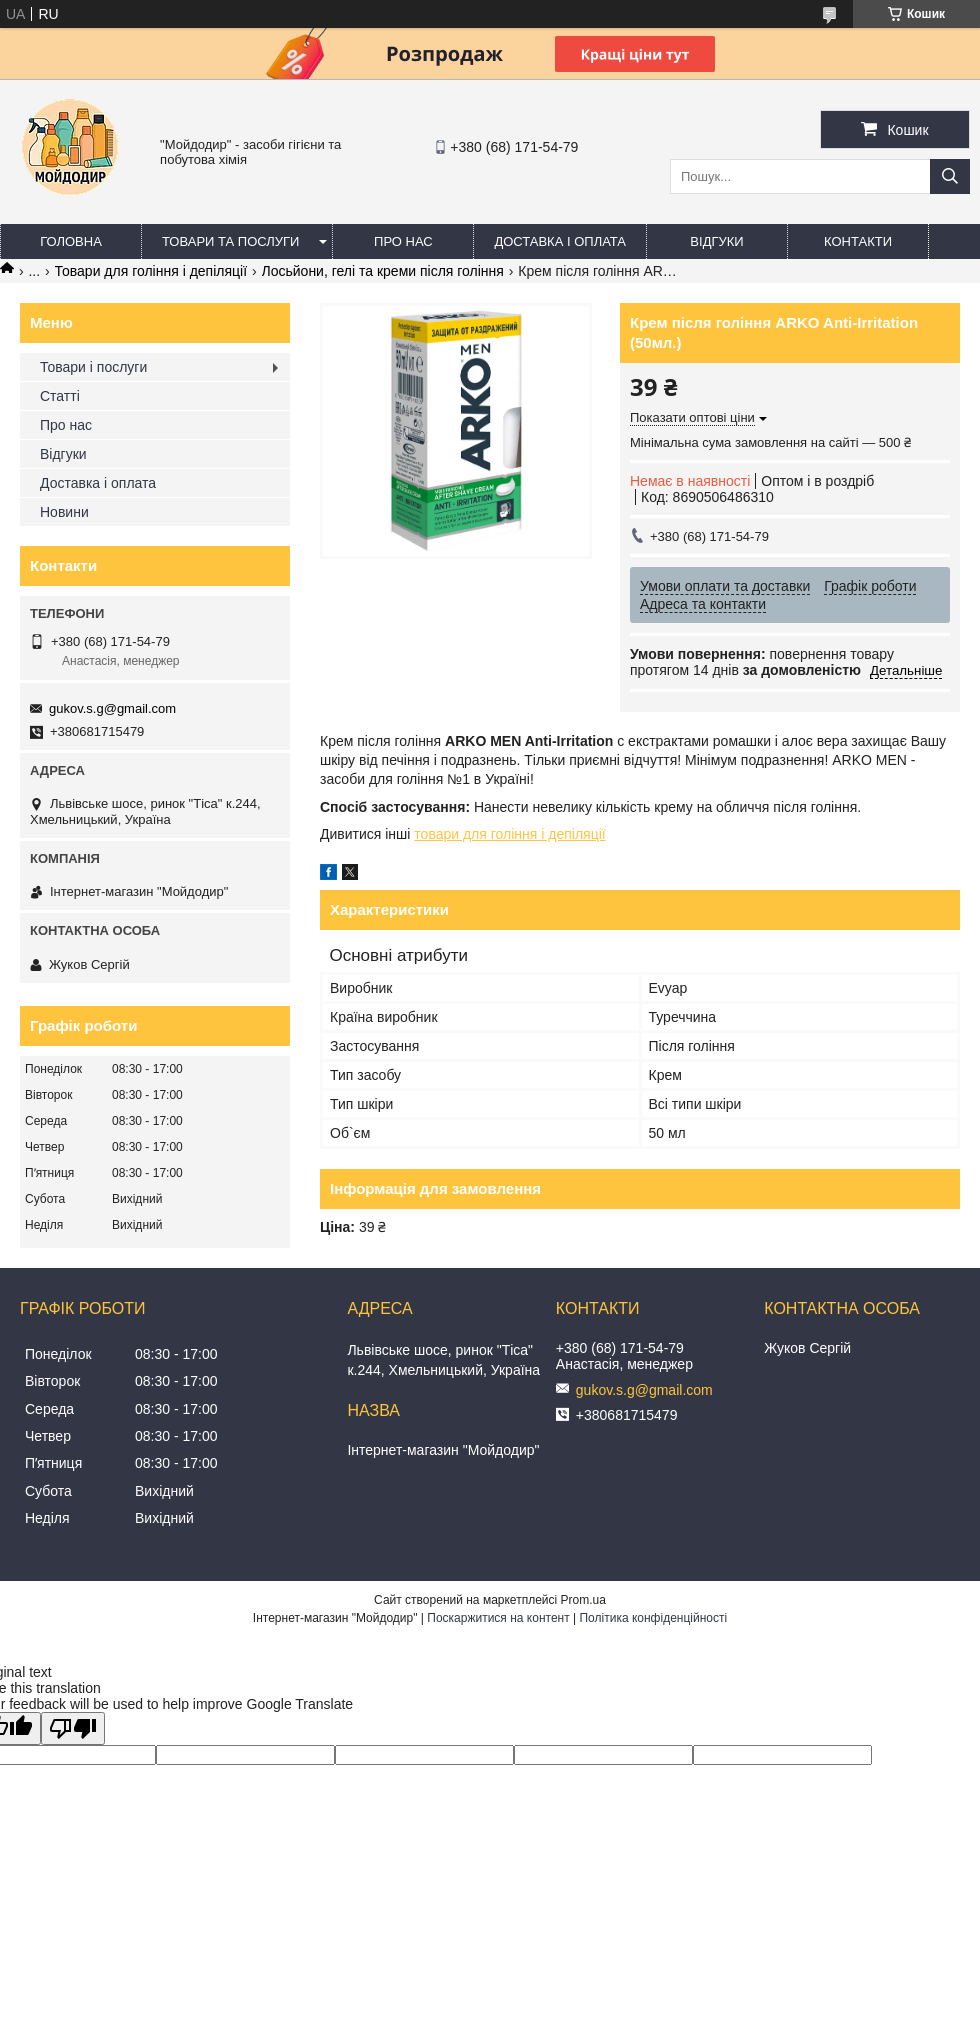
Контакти (858, 241)
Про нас (403, 241)
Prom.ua (583, 1600)
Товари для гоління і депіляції (151, 271)
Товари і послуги (93, 367)
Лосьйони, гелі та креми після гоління (383, 271)
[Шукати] (950, 176)
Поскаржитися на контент (498, 1618)
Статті (60, 396)
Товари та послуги (230, 241)
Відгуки (716, 241)
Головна (71, 241)
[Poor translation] (73, 1728)
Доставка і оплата (560, 241)
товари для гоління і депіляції (509, 834)
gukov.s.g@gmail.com (112, 708)
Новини (64, 512)
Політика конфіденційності (653, 1618)
